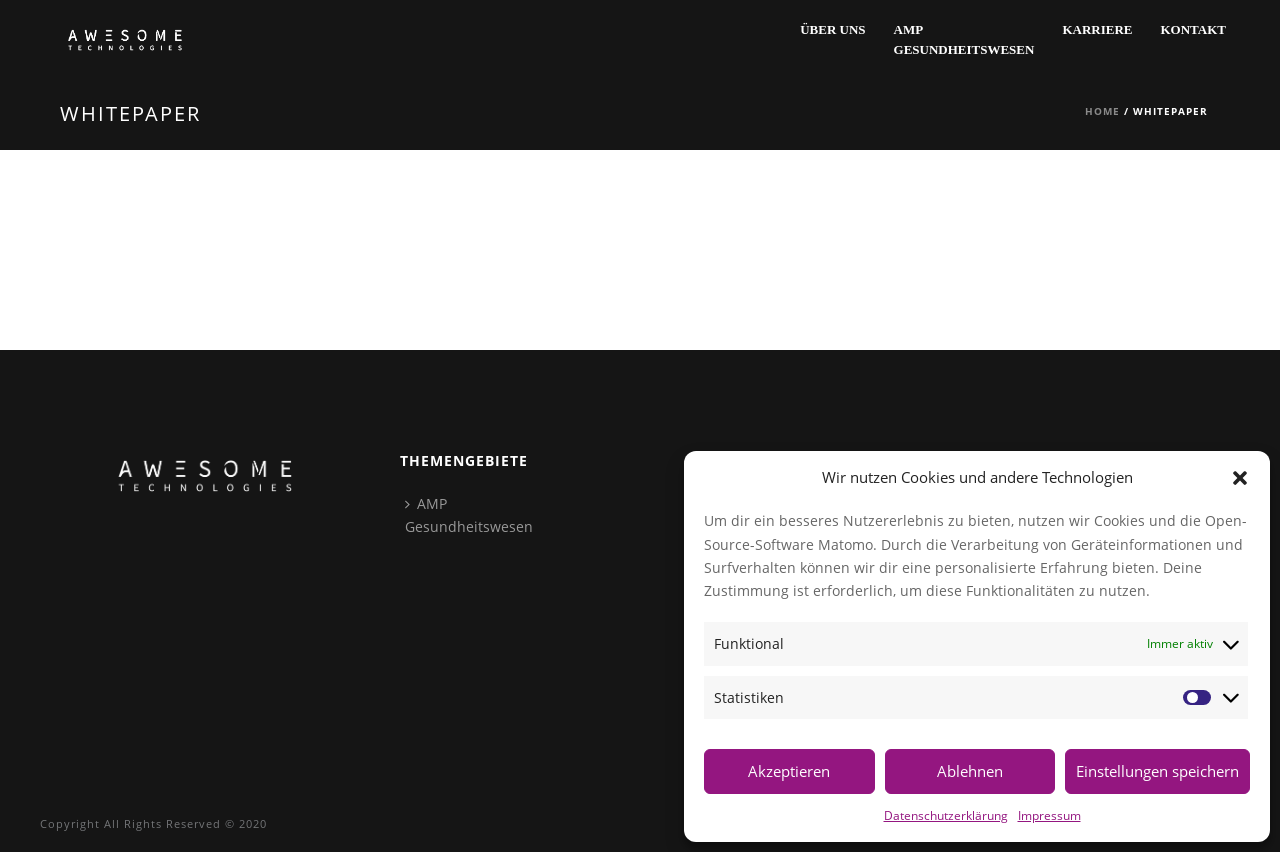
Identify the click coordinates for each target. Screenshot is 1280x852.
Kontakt (1194, 29)
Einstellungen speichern (1157, 771)
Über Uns (832, 29)
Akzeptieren (789, 771)
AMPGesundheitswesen (964, 39)
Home (1102, 111)
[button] (1240, 478)
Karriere (1097, 29)
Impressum (1049, 815)
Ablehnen (970, 771)
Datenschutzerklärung (946, 815)
